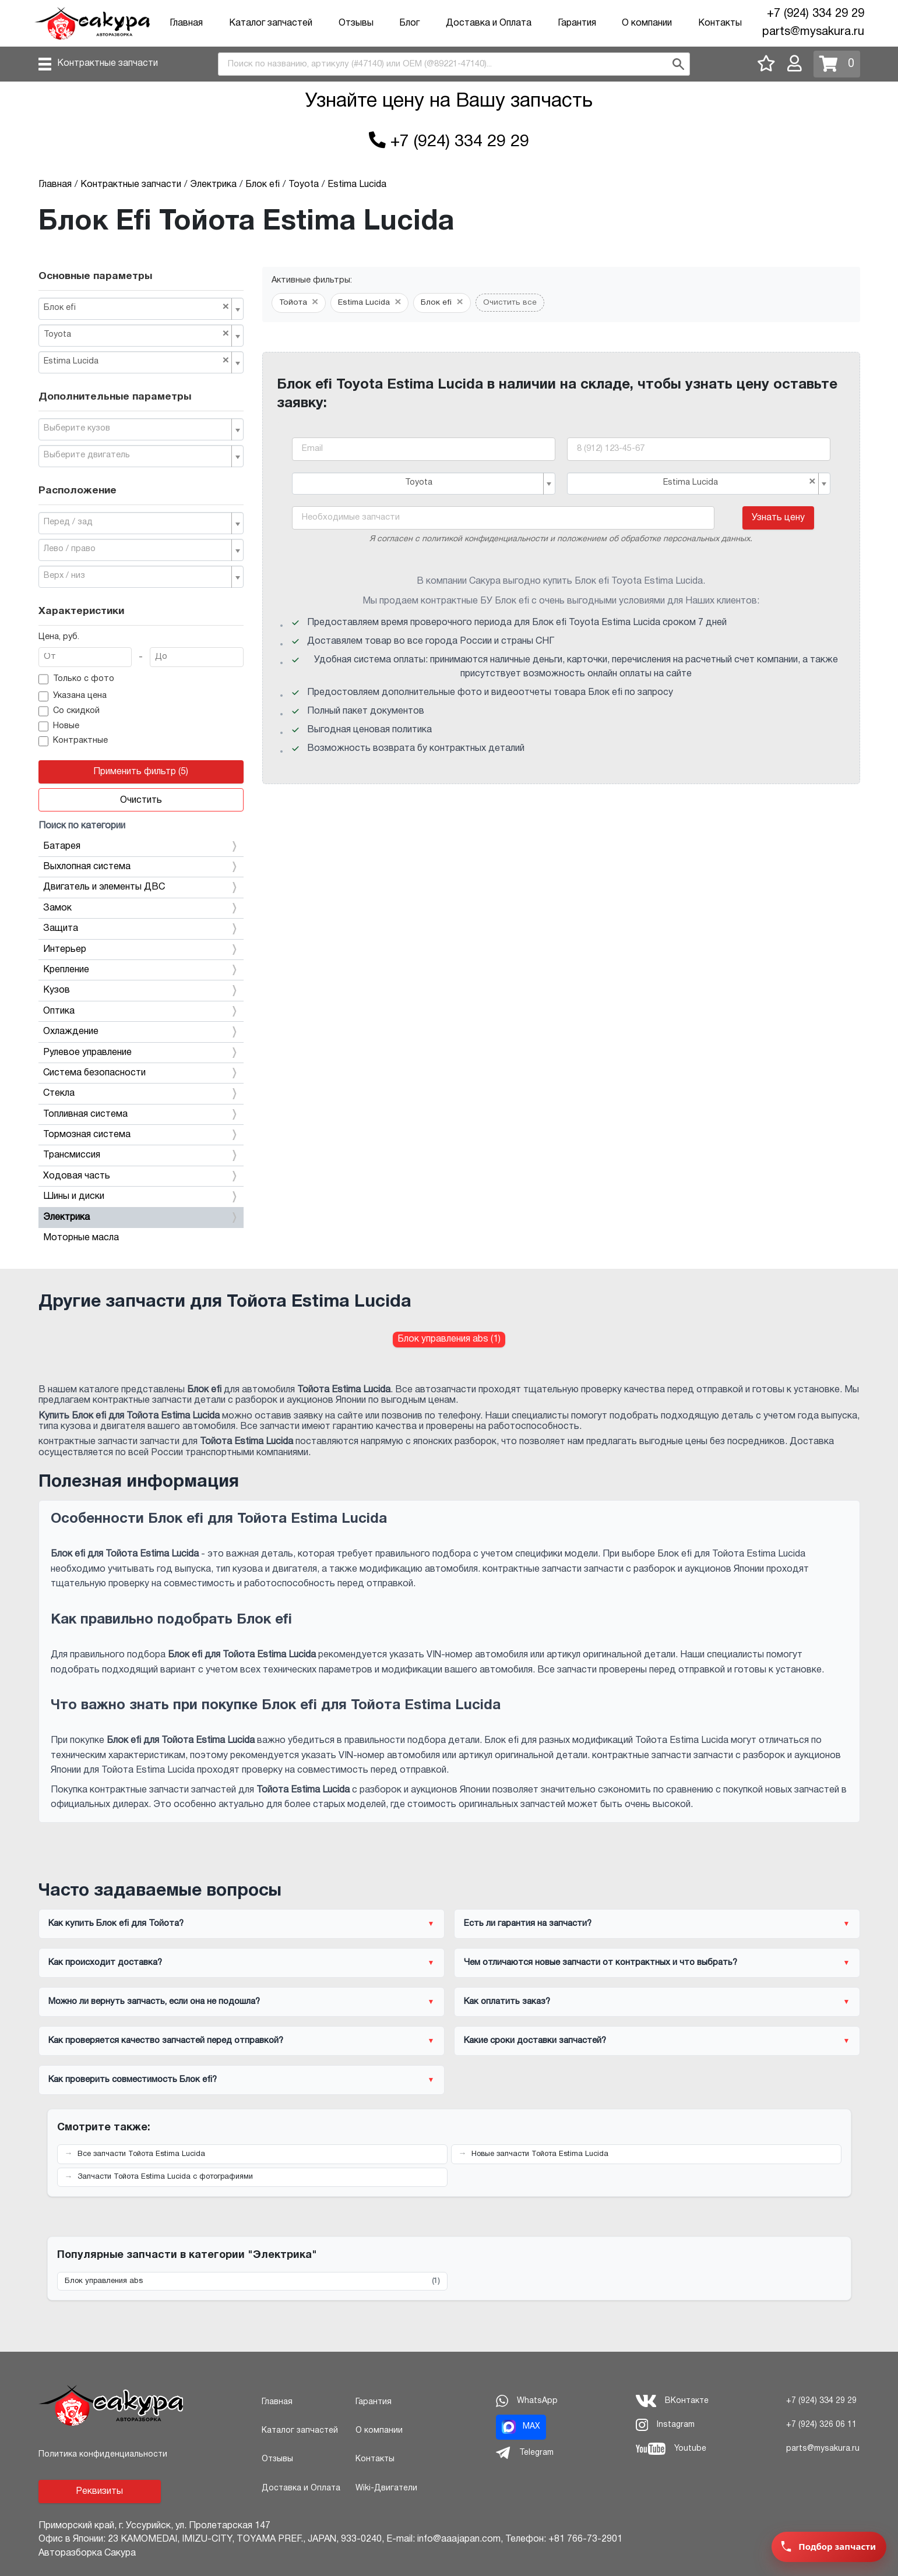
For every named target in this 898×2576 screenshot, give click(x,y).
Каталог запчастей (270, 23)
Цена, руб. (58, 637)
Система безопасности (141, 1073)
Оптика (141, 1011)
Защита (141, 928)
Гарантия (577, 23)
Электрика (141, 1217)
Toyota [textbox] (137, 334)
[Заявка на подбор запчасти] (829, 2547)
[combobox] (454, 64)
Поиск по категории (81, 826)
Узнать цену (778, 518)
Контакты (720, 23)
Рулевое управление (141, 1052)
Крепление (141, 970)
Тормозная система (141, 1135)
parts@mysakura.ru (813, 32)
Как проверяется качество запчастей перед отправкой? (165, 2041)
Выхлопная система (141, 867)
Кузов (141, 990)
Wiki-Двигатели (386, 2488)
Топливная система (141, 1114)
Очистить (141, 800)
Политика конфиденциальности (102, 2454)
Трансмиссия (141, 1155)
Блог (409, 23)
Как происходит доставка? (105, 1963)
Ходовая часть (141, 1176)
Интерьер (141, 949)
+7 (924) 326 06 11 (821, 2425)
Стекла (141, 1093)
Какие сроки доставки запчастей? (535, 2041)
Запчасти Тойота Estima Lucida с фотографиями (165, 2176)
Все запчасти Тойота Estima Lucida (141, 2154)
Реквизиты (99, 2491)
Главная (186, 23)
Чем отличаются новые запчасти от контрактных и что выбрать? (600, 1963)
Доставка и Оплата (488, 23)
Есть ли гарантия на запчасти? (527, 1923)
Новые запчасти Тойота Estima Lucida (539, 2154)
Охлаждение (141, 1031)
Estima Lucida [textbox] (137, 360)
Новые (59, 726)
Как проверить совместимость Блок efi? (132, 2080)
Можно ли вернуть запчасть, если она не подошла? (154, 2002)
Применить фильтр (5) (140, 772)
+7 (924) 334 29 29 (815, 14)
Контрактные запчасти (107, 63)
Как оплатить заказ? (507, 2002)
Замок (141, 908)
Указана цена (72, 696)
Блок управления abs (252, 2281)
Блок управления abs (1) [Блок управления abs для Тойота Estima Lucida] (449, 1339)
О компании (647, 23)
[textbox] (137, 428)
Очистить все (510, 302)
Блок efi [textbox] (137, 307)
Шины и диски (141, 1196)
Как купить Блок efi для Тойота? (116, 1923)
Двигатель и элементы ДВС (141, 887)
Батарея (141, 846)
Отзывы (356, 23)
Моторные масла (81, 1238)
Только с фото (76, 679)
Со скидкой (69, 711)
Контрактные (73, 741)
